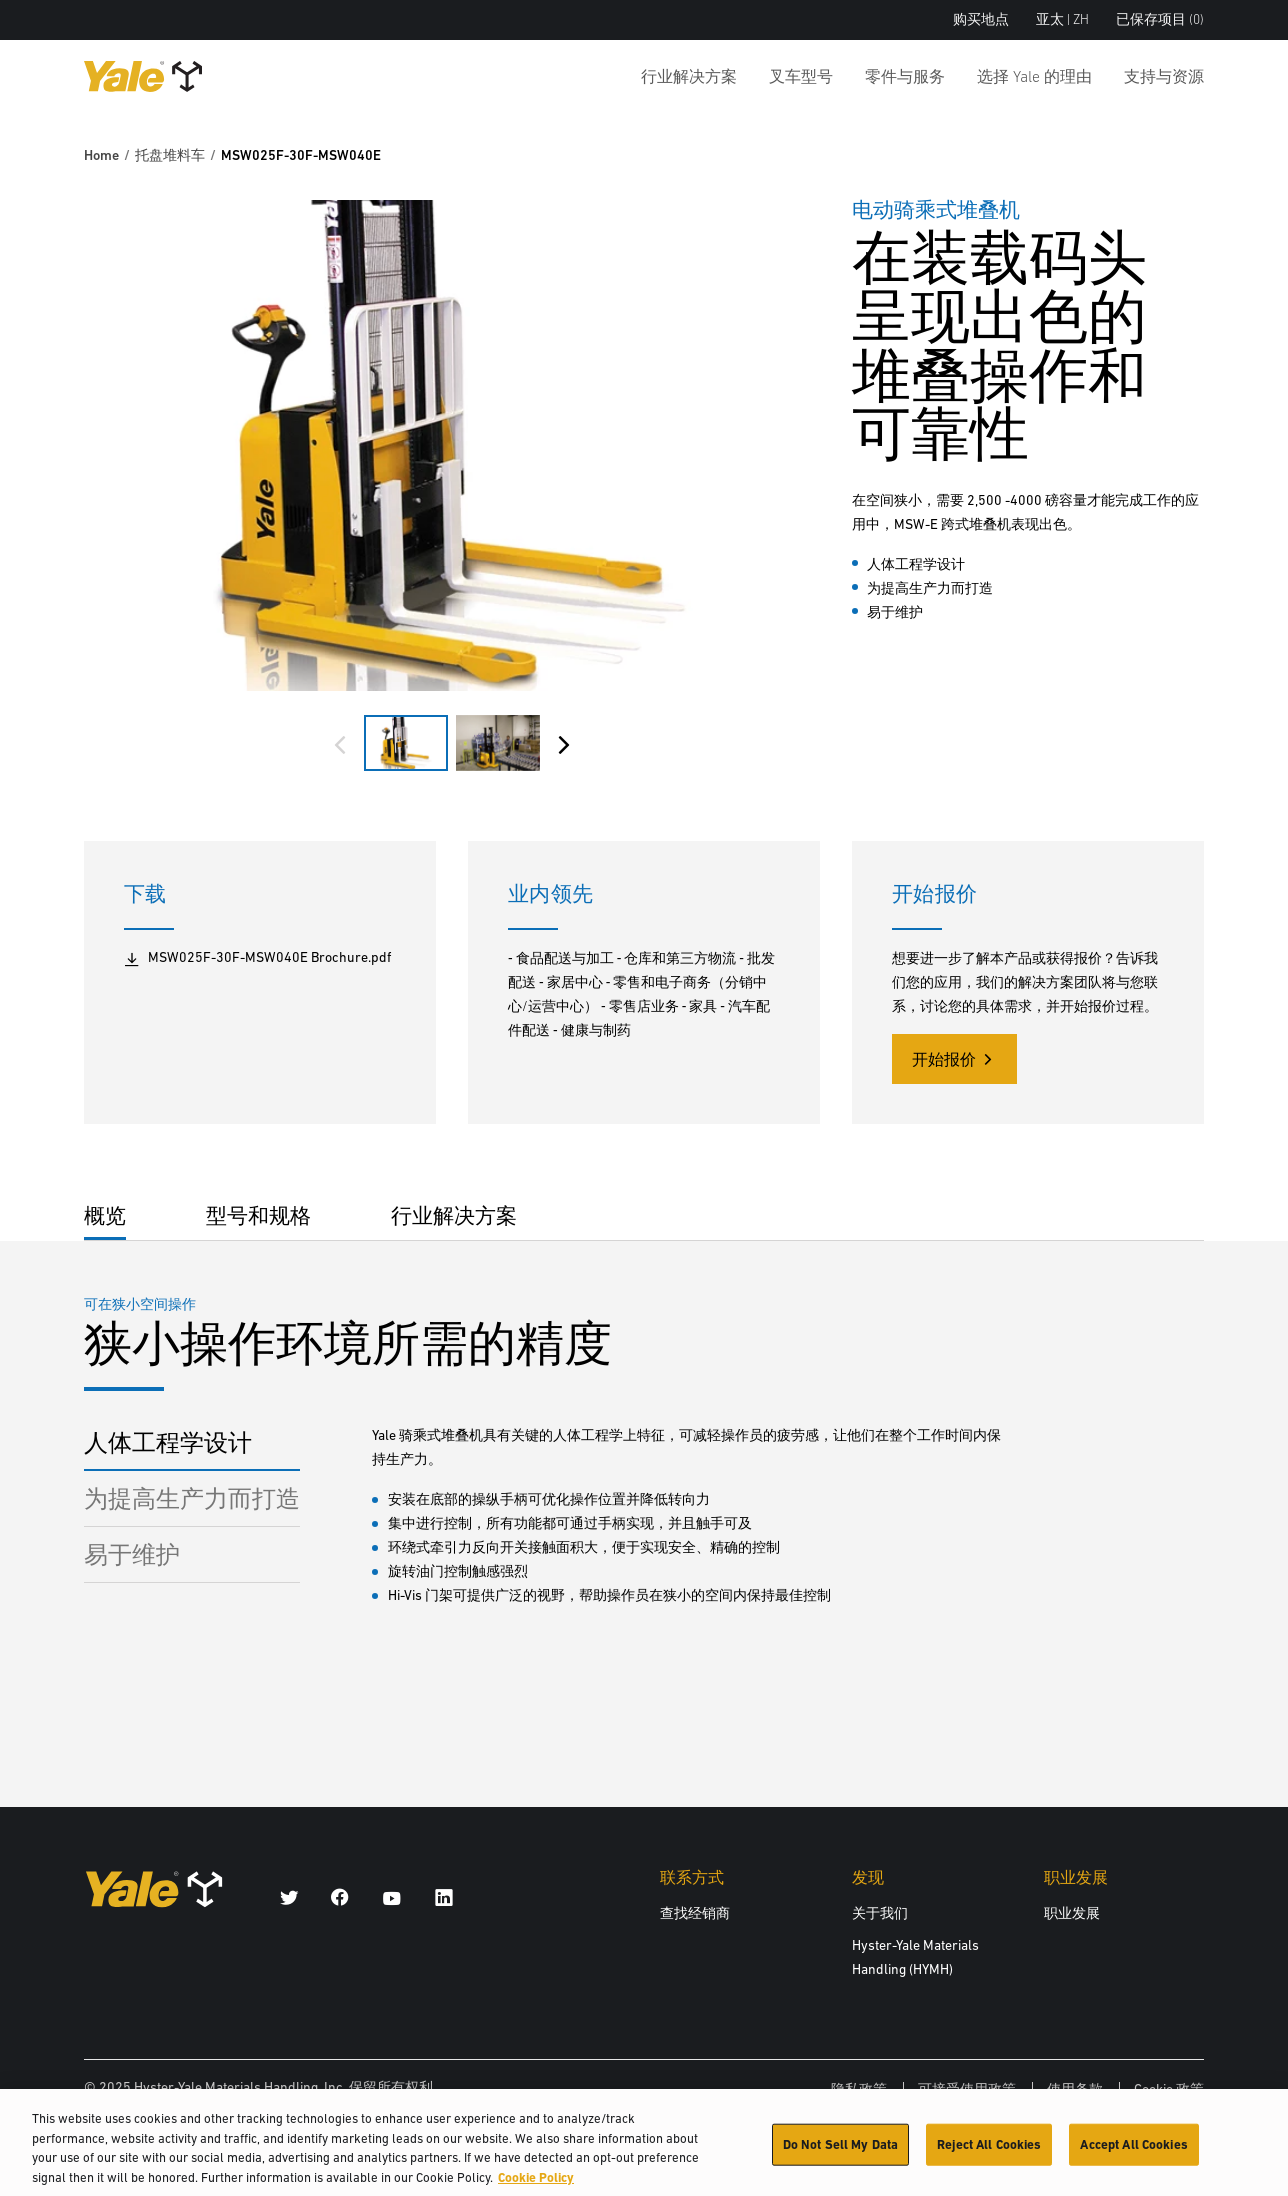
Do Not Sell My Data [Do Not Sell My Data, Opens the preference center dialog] (840, 2152)
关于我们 (880, 1913)
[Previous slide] (340, 745)
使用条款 (1075, 2089)
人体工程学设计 (168, 1442)
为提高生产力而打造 (192, 1498)
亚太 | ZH (1062, 19)
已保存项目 (1160, 19)
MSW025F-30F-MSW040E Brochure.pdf (257, 958)
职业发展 (1072, 1913)
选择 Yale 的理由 (1034, 76)
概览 (105, 1215)
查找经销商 (695, 1913)
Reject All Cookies (989, 2152)
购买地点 (981, 19)
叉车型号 (801, 76)
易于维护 (132, 1554)
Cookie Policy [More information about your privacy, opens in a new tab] (536, 2185)
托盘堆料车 (170, 155)
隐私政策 (859, 2089)
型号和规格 (258, 1215)
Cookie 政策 (1169, 2089)
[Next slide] (564, 745)
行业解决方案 (689, 76)
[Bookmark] (1192, 207)
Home (101, 155)
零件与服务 (905, 76)
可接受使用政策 (967, 2089)
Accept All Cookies (1133, 2152)
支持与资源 (1164, 76)
